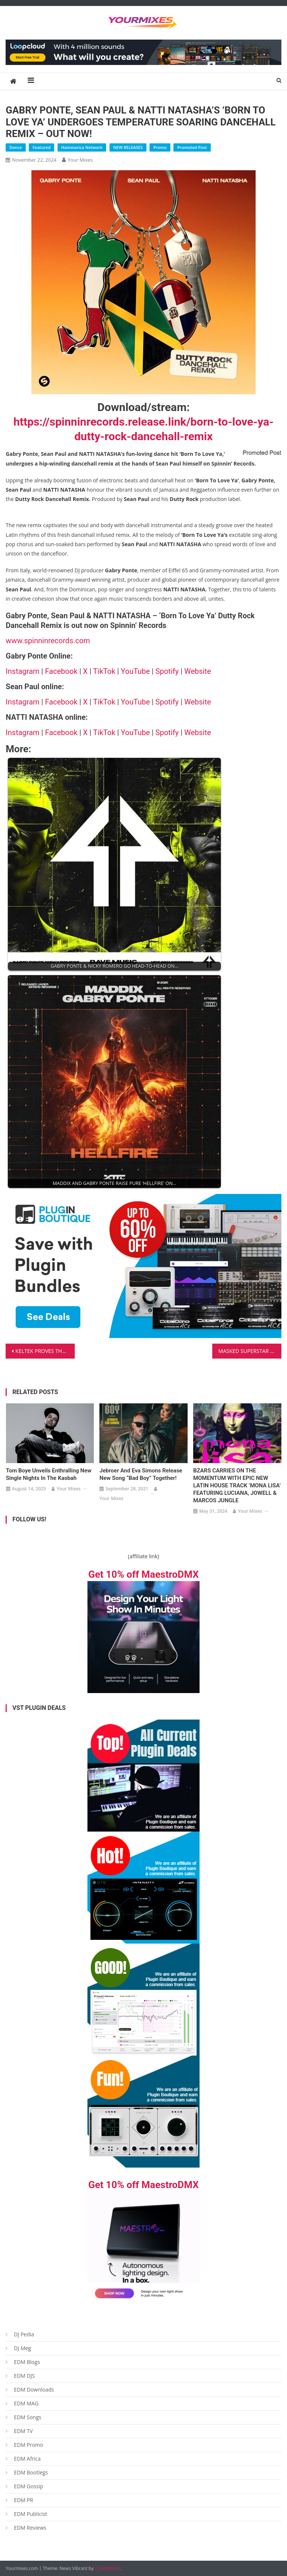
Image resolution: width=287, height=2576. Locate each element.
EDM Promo (28, 2444)
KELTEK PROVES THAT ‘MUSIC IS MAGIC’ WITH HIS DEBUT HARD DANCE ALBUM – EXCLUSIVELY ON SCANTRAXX (44, 1350)
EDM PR (23, 2500)
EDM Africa (27, 2458)
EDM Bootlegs (31, 2472)
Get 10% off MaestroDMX (143, 1574)
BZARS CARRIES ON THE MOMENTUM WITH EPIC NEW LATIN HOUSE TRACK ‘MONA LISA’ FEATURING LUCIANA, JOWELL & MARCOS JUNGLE (237, 1485)
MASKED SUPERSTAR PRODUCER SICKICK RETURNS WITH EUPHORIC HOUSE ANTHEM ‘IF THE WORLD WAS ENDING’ (249, 1350)
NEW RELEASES (128, 147)
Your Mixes (80, 159)
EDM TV (23, 2431)
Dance (15, 147)
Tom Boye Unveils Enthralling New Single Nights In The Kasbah (49, 1474)
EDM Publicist (30, 2513)
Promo (159, 147)
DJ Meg (22, 2348)
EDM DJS (24, 2375)
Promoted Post (192, 147)
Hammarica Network (82, 147)
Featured (41, 147)
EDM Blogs (27, 2361)
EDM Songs (27, 2417)
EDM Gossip (28, 2486)
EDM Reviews (30, 2527)
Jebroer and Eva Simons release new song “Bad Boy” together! (140, 1474)
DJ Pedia (24, 2334)
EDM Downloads (34, 2389)
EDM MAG (26, 2403)
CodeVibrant (108, 2568)
